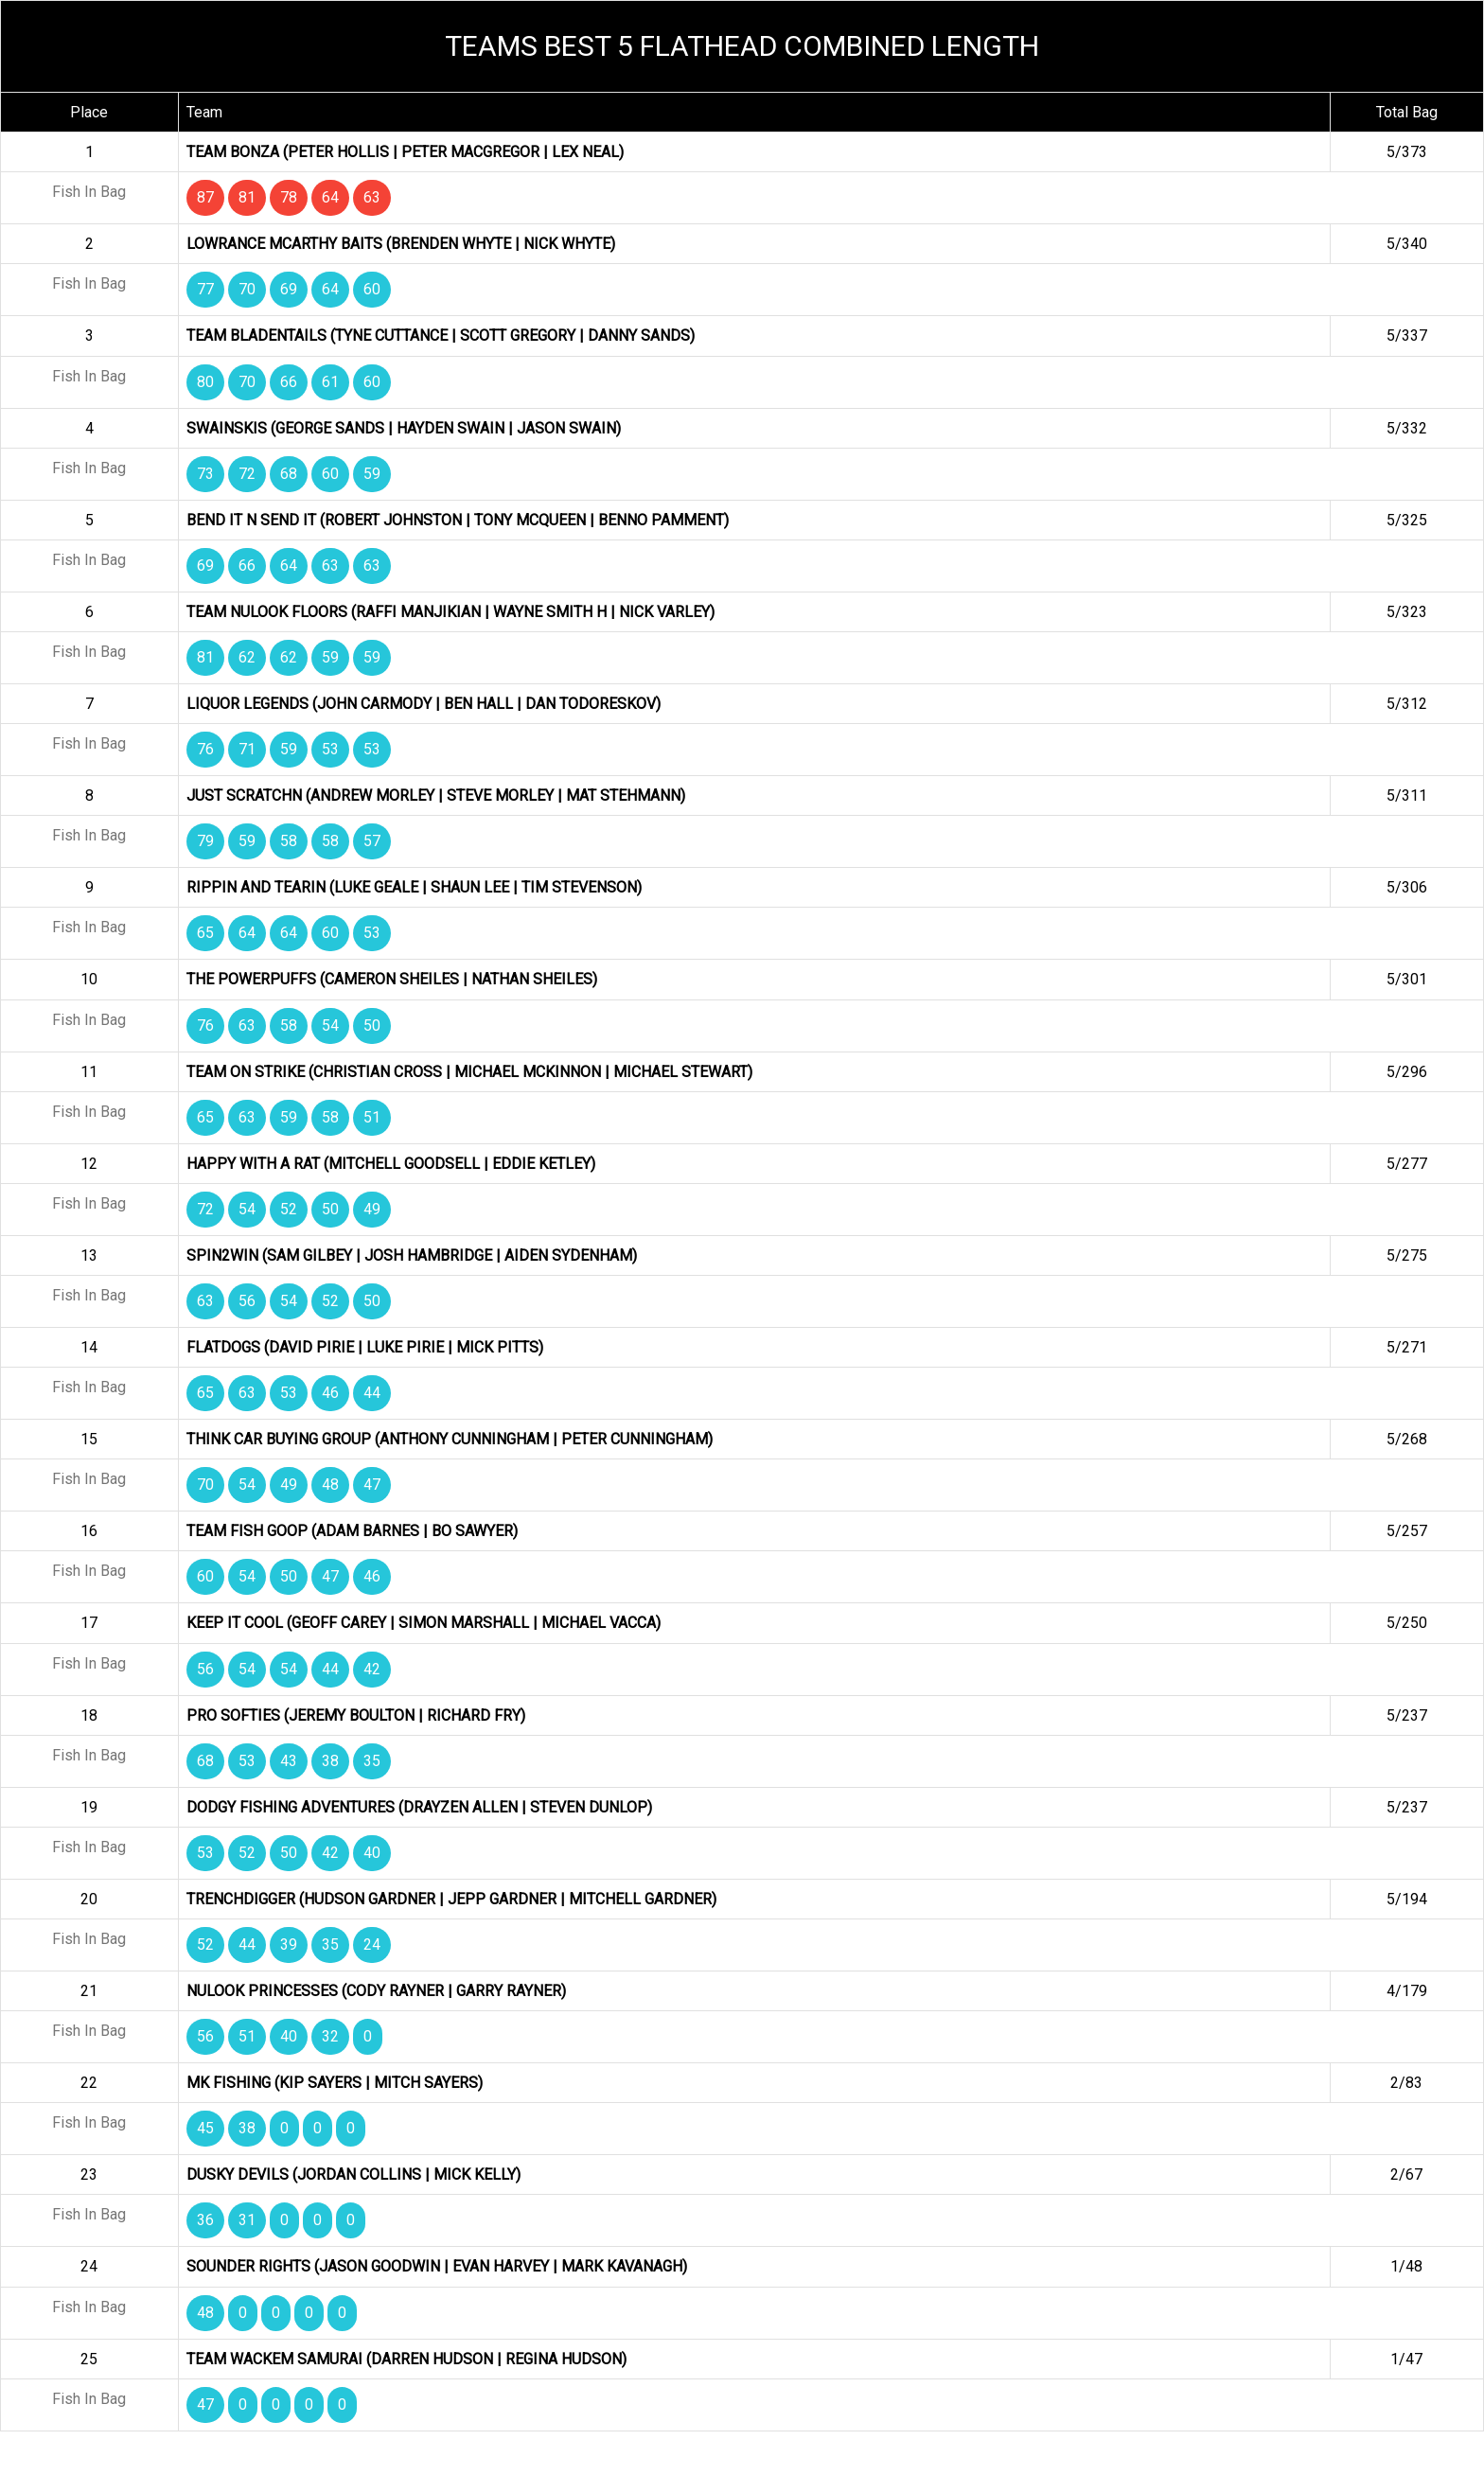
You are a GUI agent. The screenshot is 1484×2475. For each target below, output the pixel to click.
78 (288, 197)
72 (247, 474)
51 (371, 1117)
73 (205, 474)
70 (247, 289)
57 (371, 841)
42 (371, 1669)
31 (247, 2220)
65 (205, 933)
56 (247, 1301)
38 (330, 1761)
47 (371, 1485)
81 (247, 197)
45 (205, 2128)
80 (205, 382)
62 (247, 657)
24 (371, 1944)
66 (288, 382)
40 (371, 1853)
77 (205, 289)
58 (288, 841)
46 (330, 1393)
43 (288, 1761)
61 (330, 382)
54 (330, 1025)
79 (205, 841)
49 (371, 1209)
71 (247, 749)
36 (205, 2220)
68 (288, 474)
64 (330, 197)
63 (371, 197)
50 (371, 1025)
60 (371, 289)
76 (205, 749)
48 (330, 1485)
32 (330, 2036)
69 (288, 289)
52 (288, 1209)
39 (288, 1944)
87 (205, 197)
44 (371, 1393)
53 (330, 749)
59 (371, 474)
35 (371, 1761)
